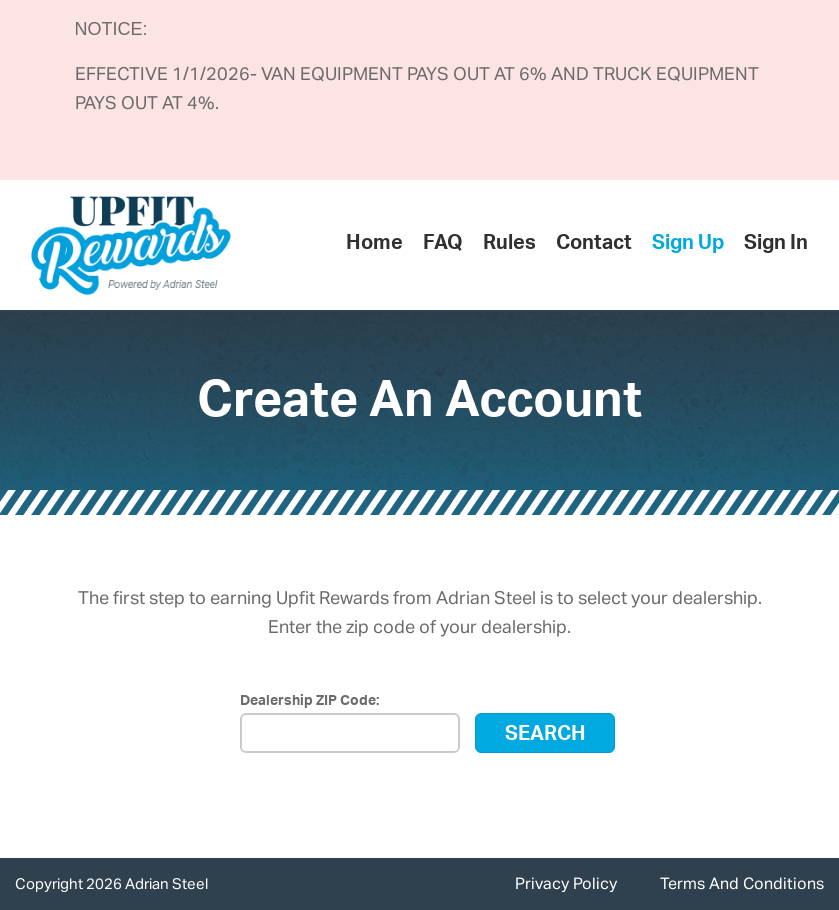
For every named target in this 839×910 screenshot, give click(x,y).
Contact (594, 245)
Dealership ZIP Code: (309, 702)
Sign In (776, 245)
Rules (509, 245)
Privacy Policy (566, 886)
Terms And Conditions (742, 886)
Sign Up (688, 245)
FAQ (443, 245)
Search (545, 736)
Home (374, 245)
